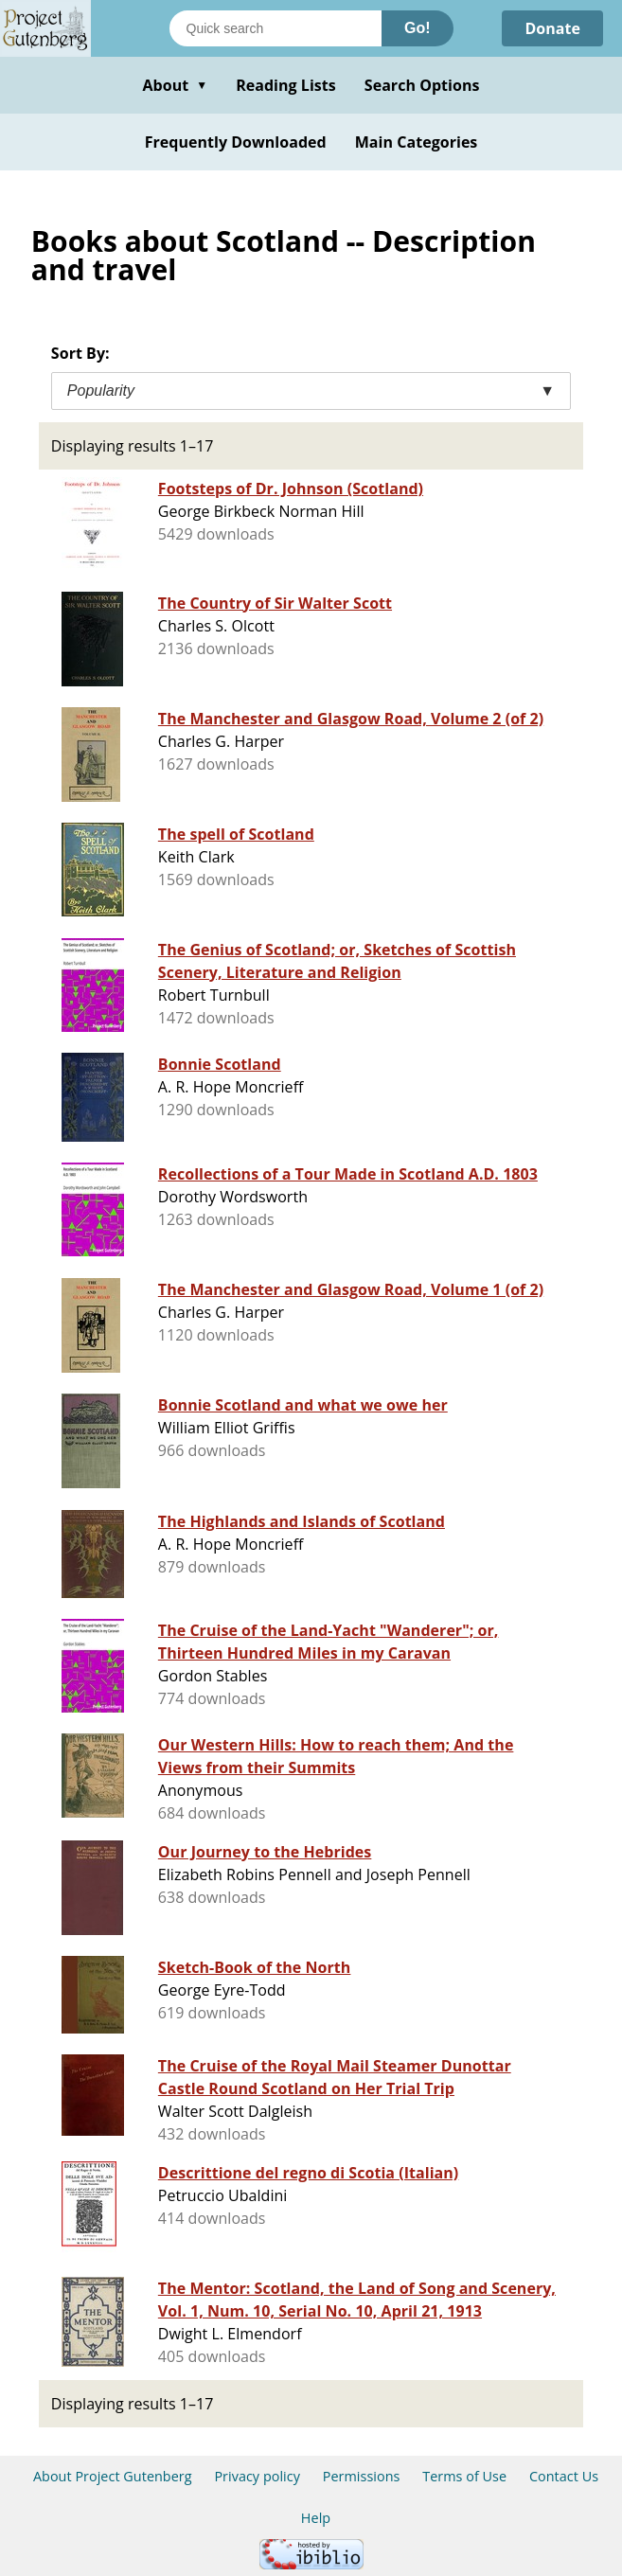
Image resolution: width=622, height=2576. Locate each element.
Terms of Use (464, 2476)
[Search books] (275, 28)
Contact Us (563, 2476)
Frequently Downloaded (236, 142)
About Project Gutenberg (112, 2476)
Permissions (361, 2476)
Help (315, 2518)
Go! (417, 28)
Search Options (422, 85)
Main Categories (416, 142)
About (174, 85)
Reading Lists (286, 85)
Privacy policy (257, 2476)
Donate (552, 28)
